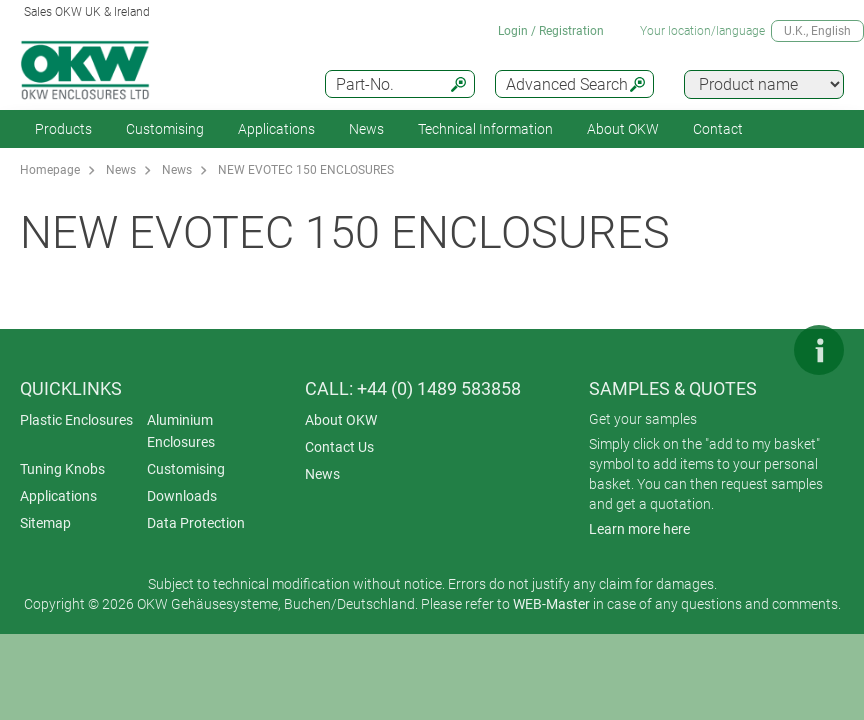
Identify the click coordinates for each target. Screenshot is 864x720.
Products (63, 129)
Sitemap (45, 523)
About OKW (341, 420)
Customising (165, 129)
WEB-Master (551, 604)
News (366, 129)
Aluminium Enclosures (181, 431)
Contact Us (339, 447)
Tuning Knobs (62, 469)
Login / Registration (551, 31)
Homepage (50, 170)
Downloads (182, 496)
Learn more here (639, 529)
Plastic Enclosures (76, 420)
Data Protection (196, 523)
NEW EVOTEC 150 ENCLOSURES (306, 170)
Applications (276, 129)
